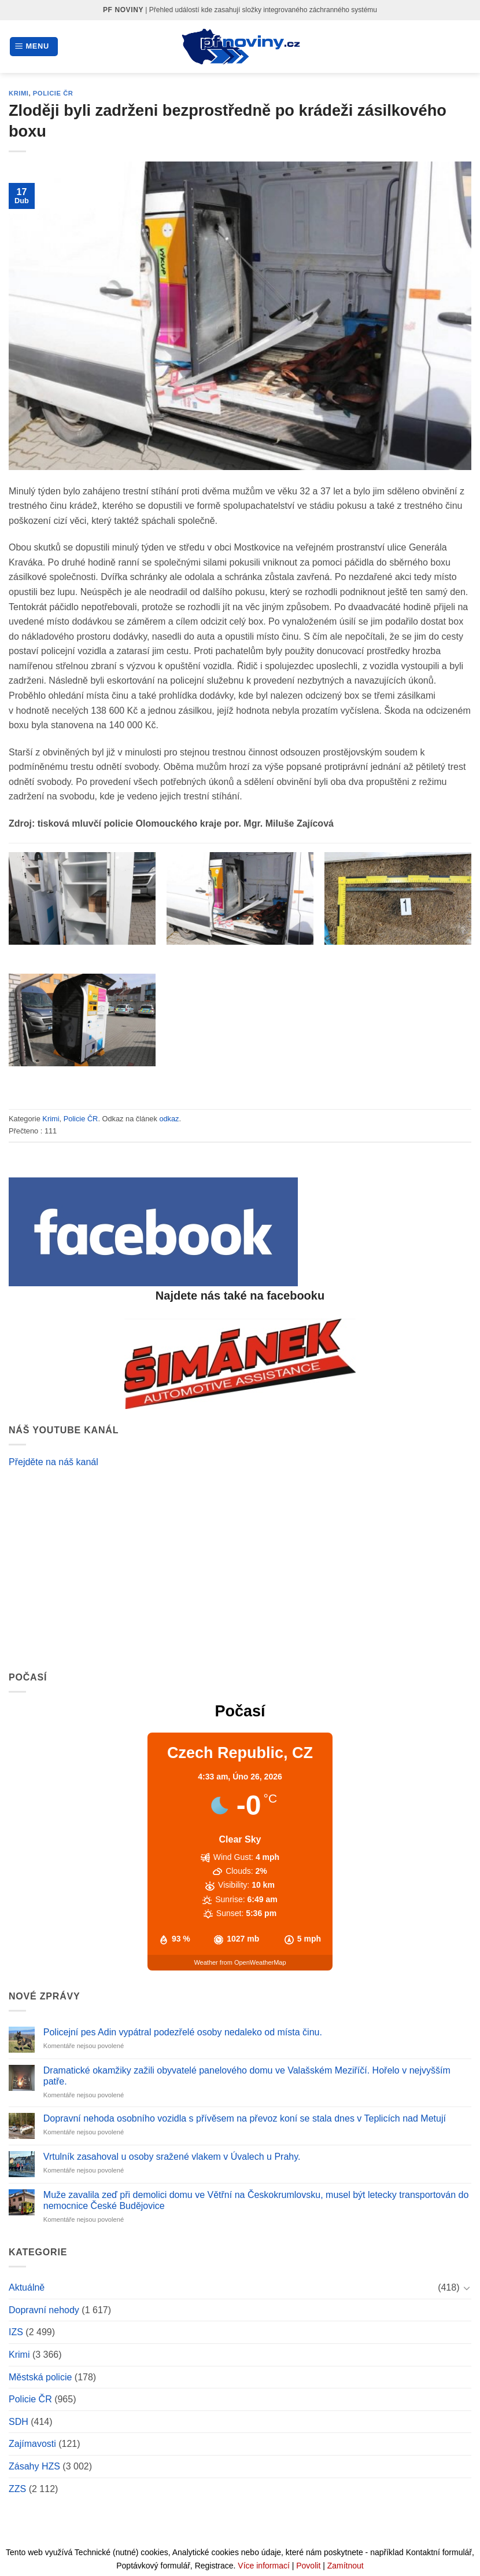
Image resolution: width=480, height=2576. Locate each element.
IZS (16, 2332)
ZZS (17, 2489)
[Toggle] (466, 2288)
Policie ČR (53, 93)
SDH (18, 2422)
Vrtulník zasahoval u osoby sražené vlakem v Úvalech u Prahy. (172, 2157)
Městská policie (40, 2377)
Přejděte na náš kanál (53, 1462)
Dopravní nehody (44, 2310)
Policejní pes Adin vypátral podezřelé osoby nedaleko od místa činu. (182, 2032)
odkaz (169, 1118)
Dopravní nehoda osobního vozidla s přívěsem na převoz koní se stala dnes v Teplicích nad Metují (244, 2118)
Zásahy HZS (34, 2466)
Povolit (308, 2565)
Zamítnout (345, 2565)
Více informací (263, 2565)
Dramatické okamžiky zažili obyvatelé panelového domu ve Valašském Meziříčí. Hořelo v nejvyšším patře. (247, 2075)
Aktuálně (27, 2287)
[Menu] (34, 46)
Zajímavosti (32, 2444)
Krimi (19, 93)
